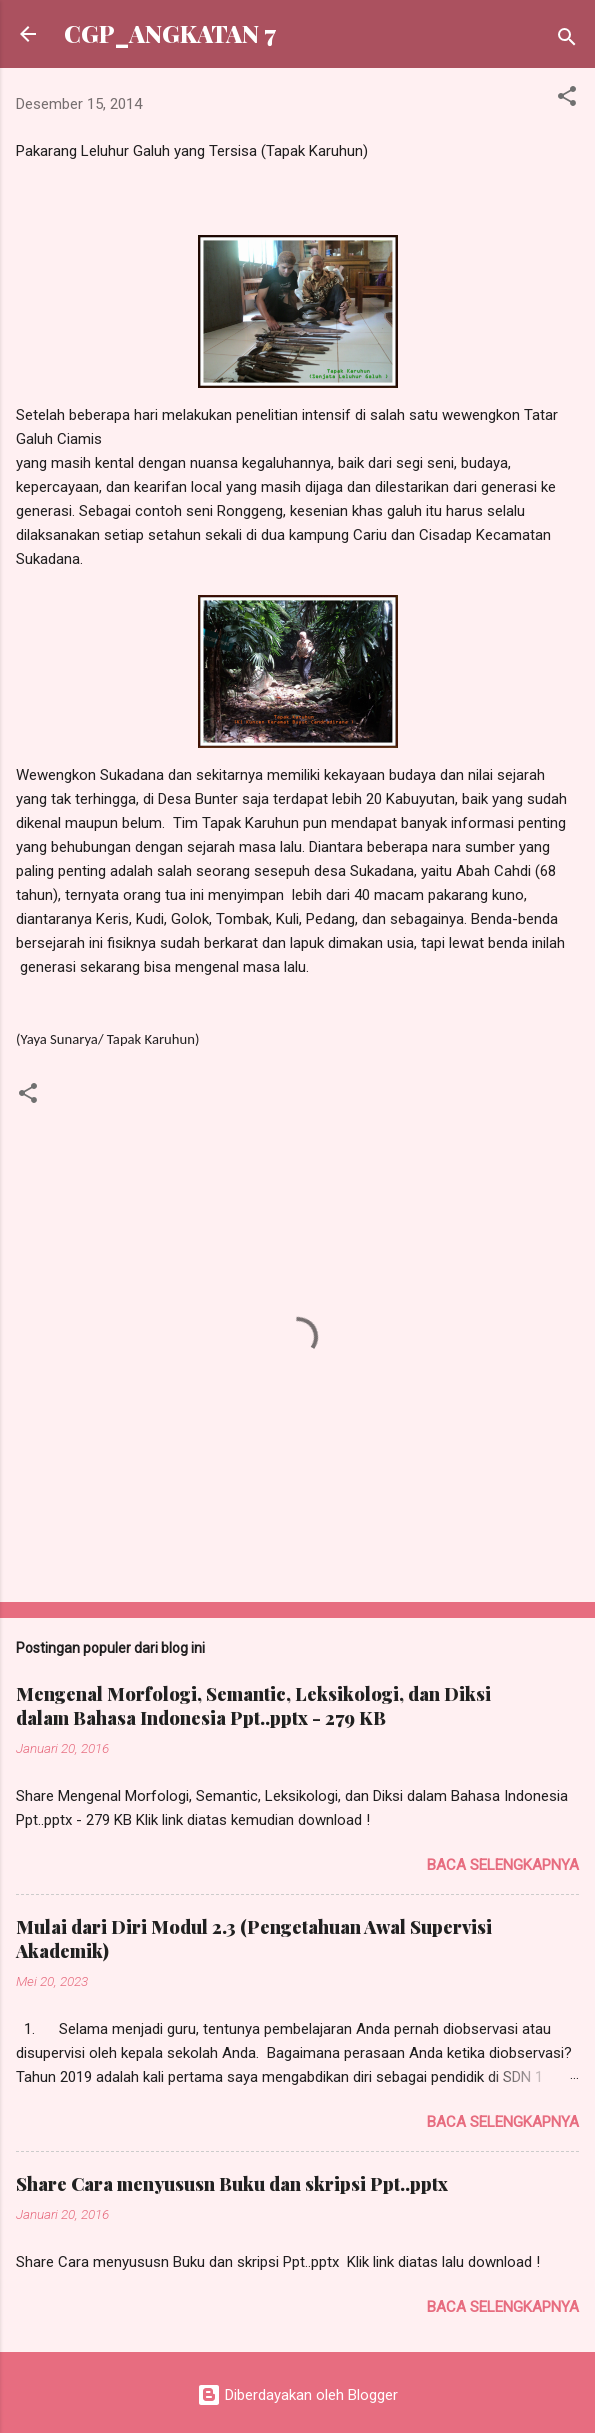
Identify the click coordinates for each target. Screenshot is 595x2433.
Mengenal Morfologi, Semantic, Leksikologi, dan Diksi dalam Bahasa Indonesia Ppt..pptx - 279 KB (253, 1706)
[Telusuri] (567, 40)
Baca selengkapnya (503, 1865)
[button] (567, 99)
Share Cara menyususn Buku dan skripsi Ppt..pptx (232, 2184)
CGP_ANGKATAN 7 (170, 33)
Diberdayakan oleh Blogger (297, 2395)
